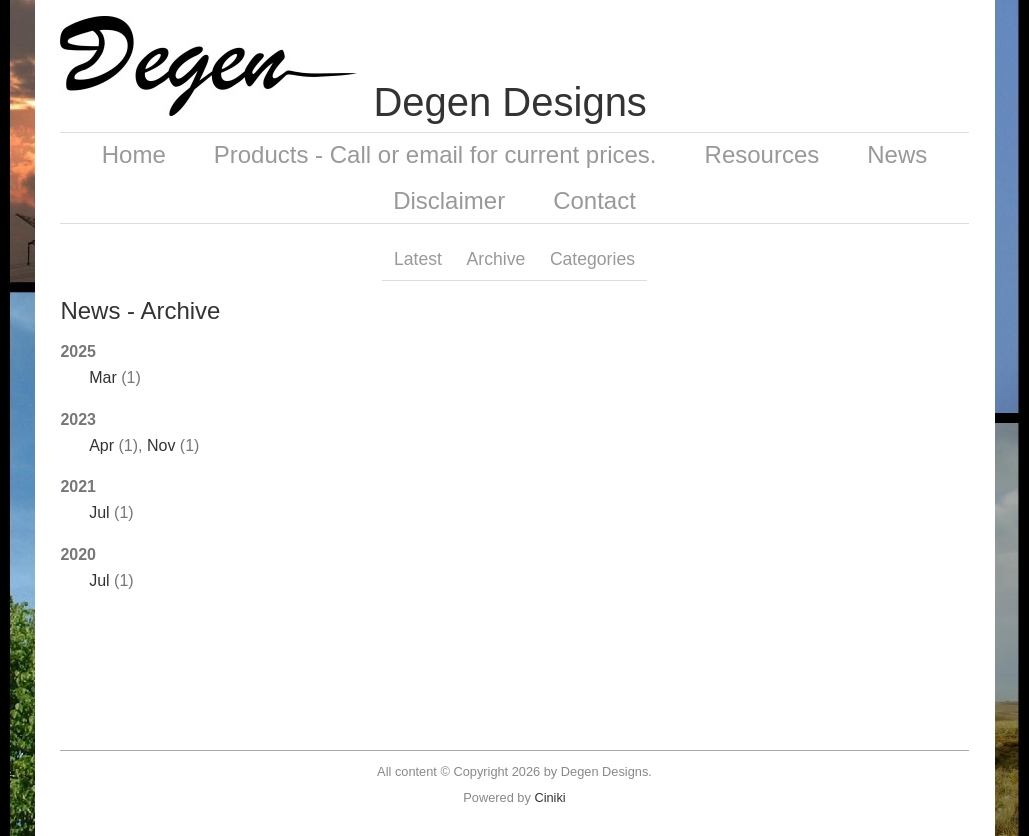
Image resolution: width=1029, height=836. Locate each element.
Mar (103, 377)
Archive (496, 259)
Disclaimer (449, 200)
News (897, 154)
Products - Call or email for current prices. (435, 154)
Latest (418, 259)
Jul (99, 512)
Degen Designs (510, 102)
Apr (101, 445)
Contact (594, 200)
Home (134, 154)
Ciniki (549, 797)
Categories (592, 259)
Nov (161, 445)
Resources (762, 154)
